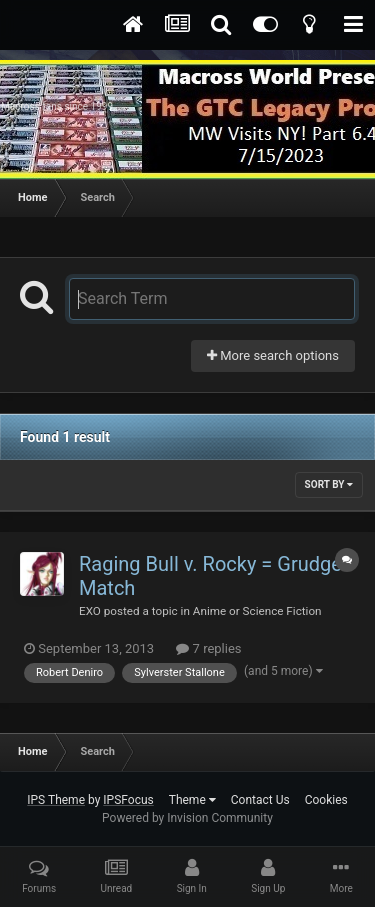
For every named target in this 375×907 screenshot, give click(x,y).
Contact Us (260, 800)
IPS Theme (56, 800)
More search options (273, 355)
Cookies (326, 800)
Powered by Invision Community (187, 818)
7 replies (208, 648)
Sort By (329, 484)
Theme (192, 800)
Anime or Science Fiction (257, 611)
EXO (90, 611)
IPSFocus (128, 800)
